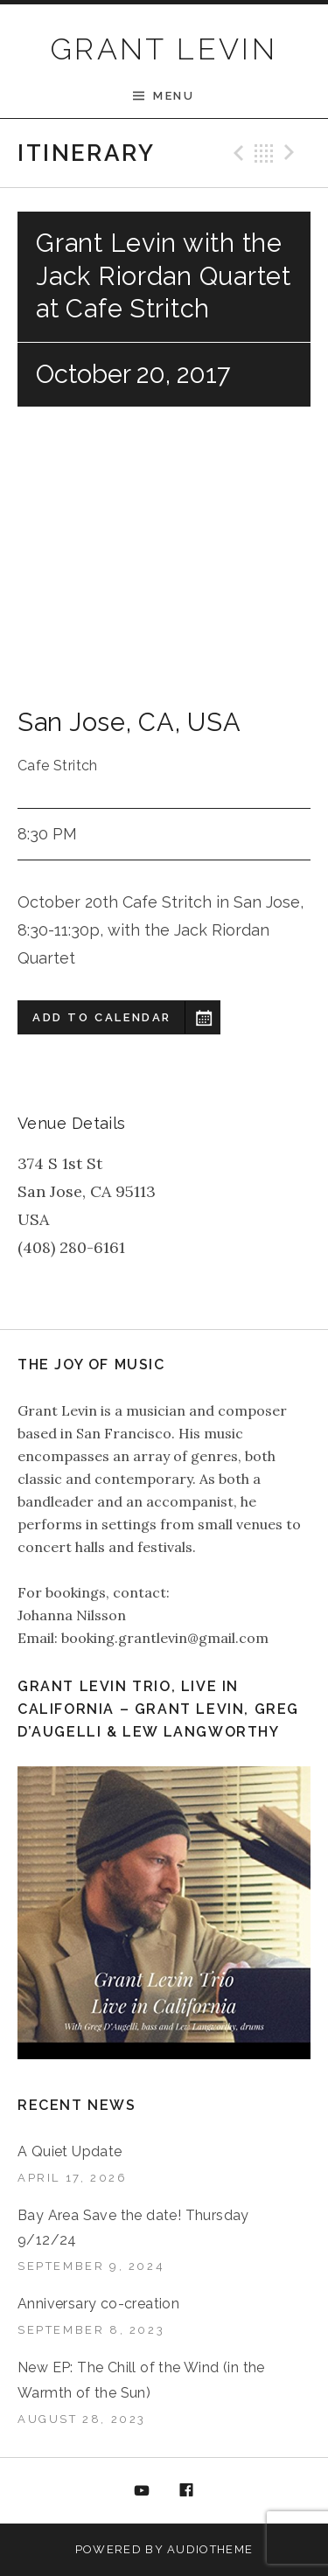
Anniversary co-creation (98, 2303)
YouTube (141, 2491)
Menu (173, 95)
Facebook (186, 2491)
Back (264, 153)
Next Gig (292, 153)
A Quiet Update (69, 2151)
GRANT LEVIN (164, 48)
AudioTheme (210, 2549)
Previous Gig (236, 153)
